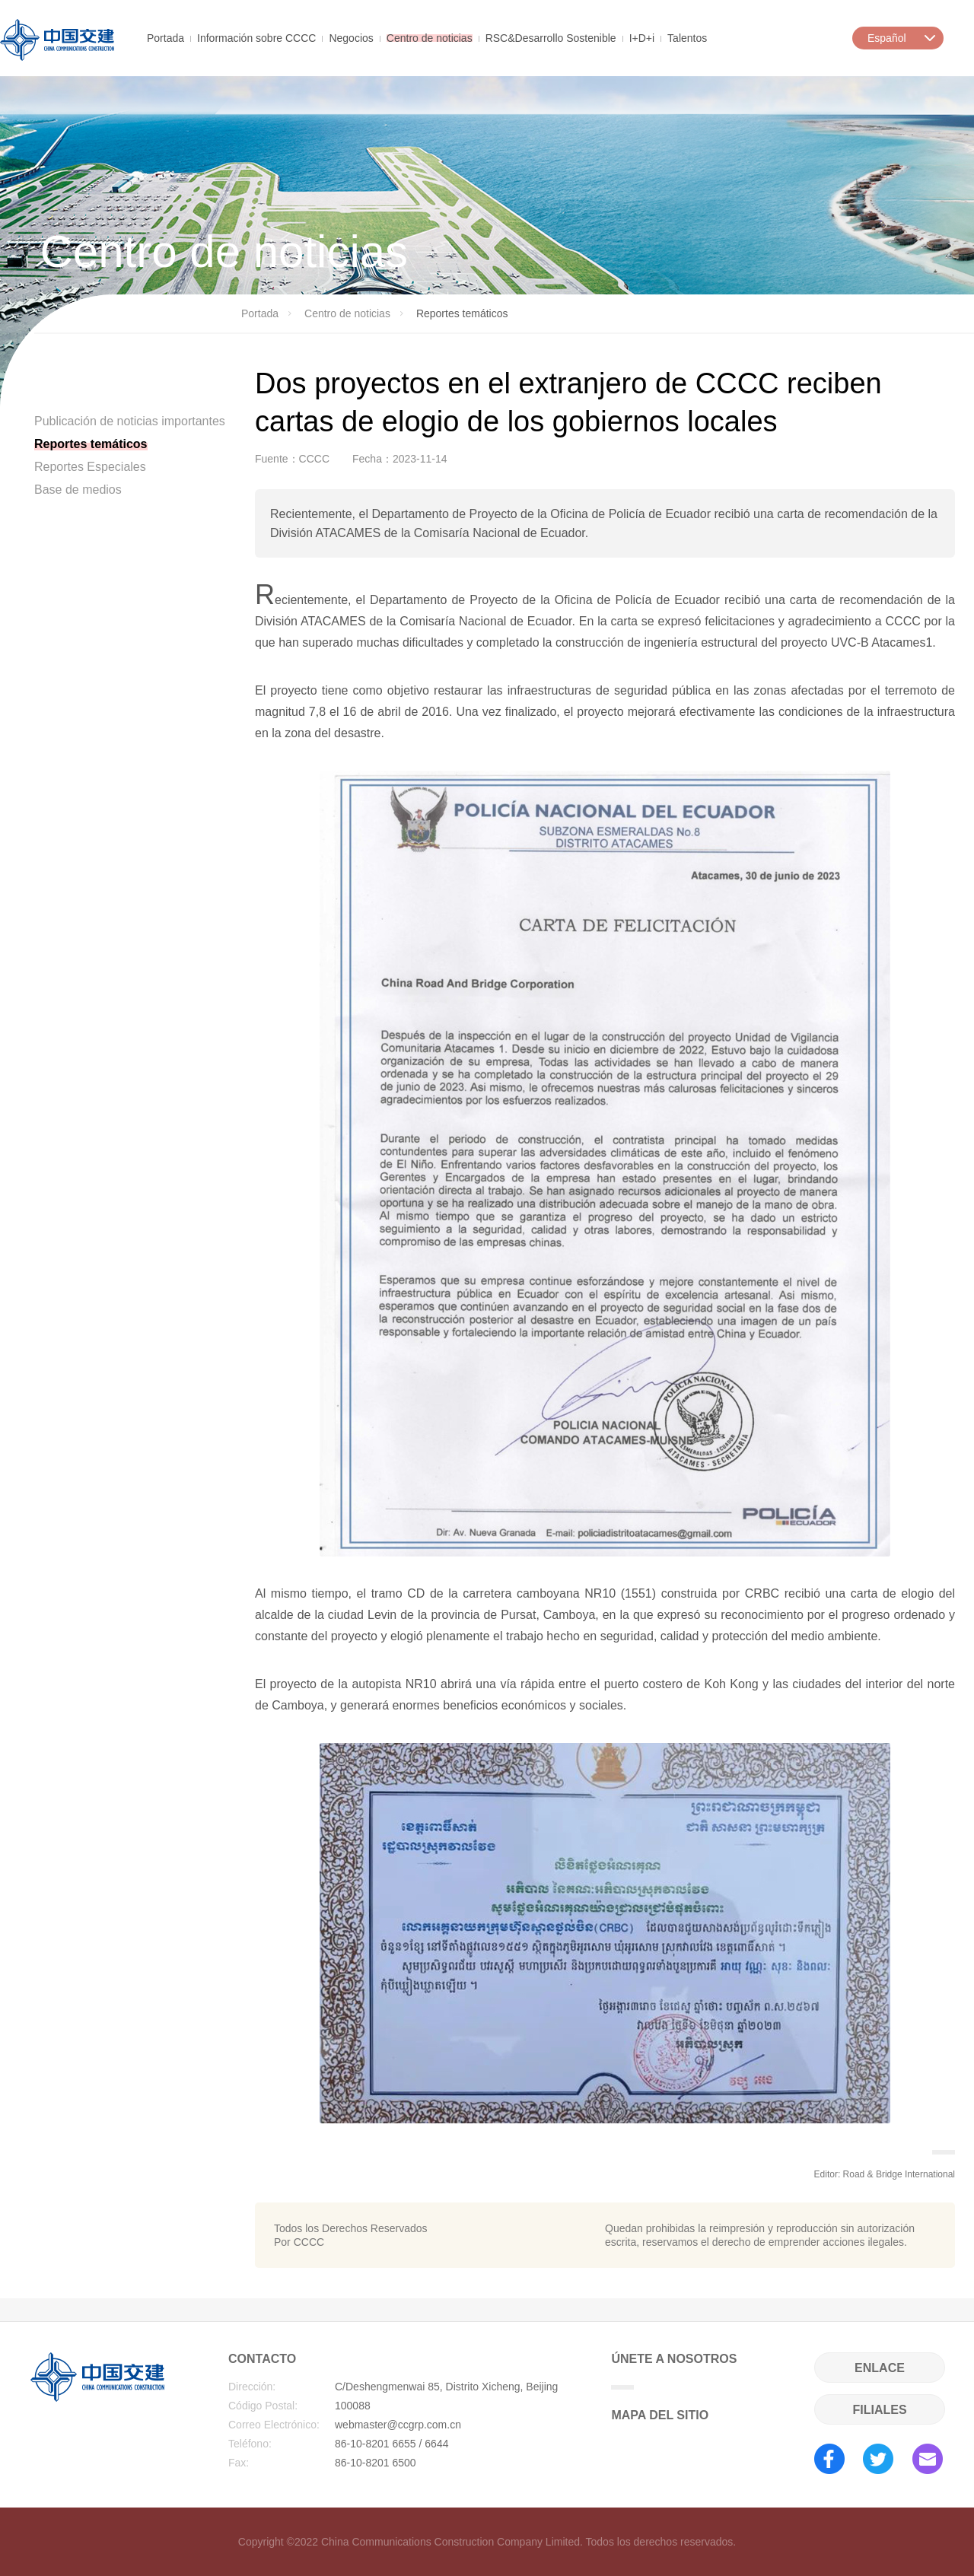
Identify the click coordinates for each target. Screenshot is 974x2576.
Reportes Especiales (90, 466)
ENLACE (880, 2367)
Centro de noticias (430, 37)
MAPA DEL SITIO (659, 2415)
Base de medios (78, 489)
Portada (165, 37)
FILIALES (879, 2409)
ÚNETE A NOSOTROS (674, 2371)
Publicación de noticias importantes (129, 421)
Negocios (351, 37)
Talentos (687, 37)
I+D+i (641, 37)
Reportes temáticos (91, 443)
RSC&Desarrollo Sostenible (550, 37)
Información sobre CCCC (256, 37)
